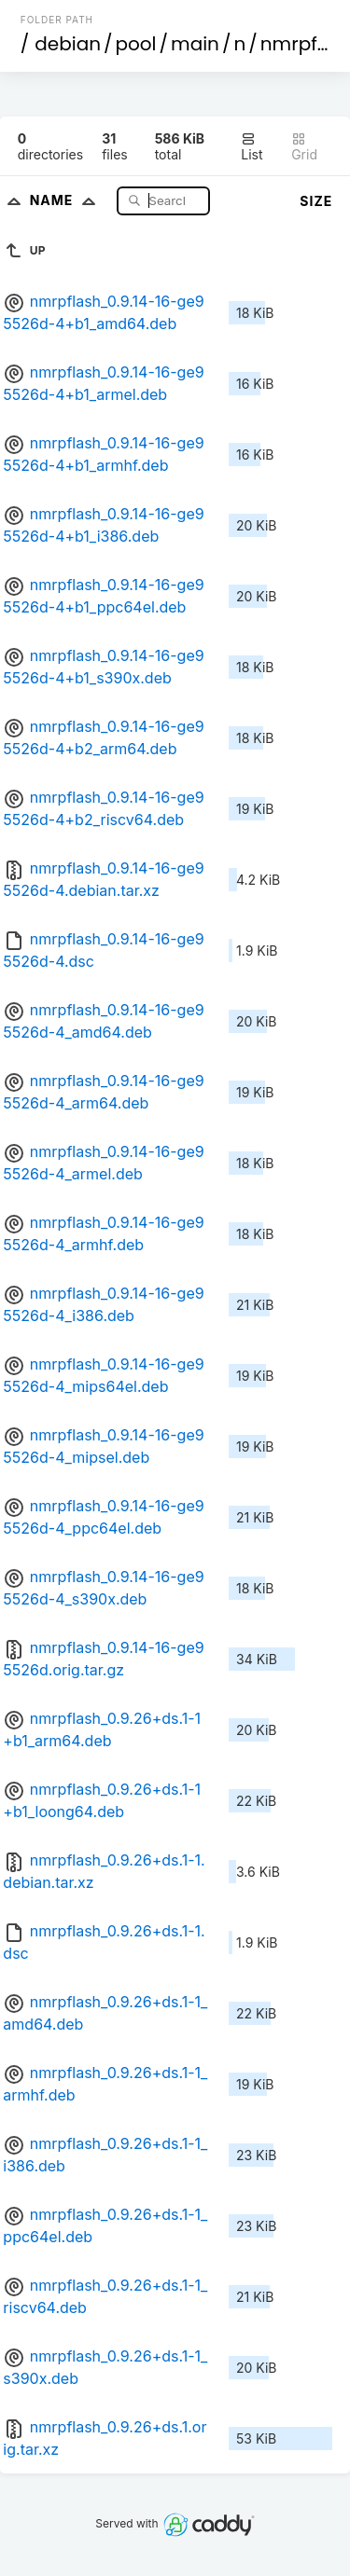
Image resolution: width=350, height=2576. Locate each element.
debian (68, 44)
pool (136, 44)
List (251, 146)
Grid (304, 146)
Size (316, 201)
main (195, 44)
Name (67, 200)
